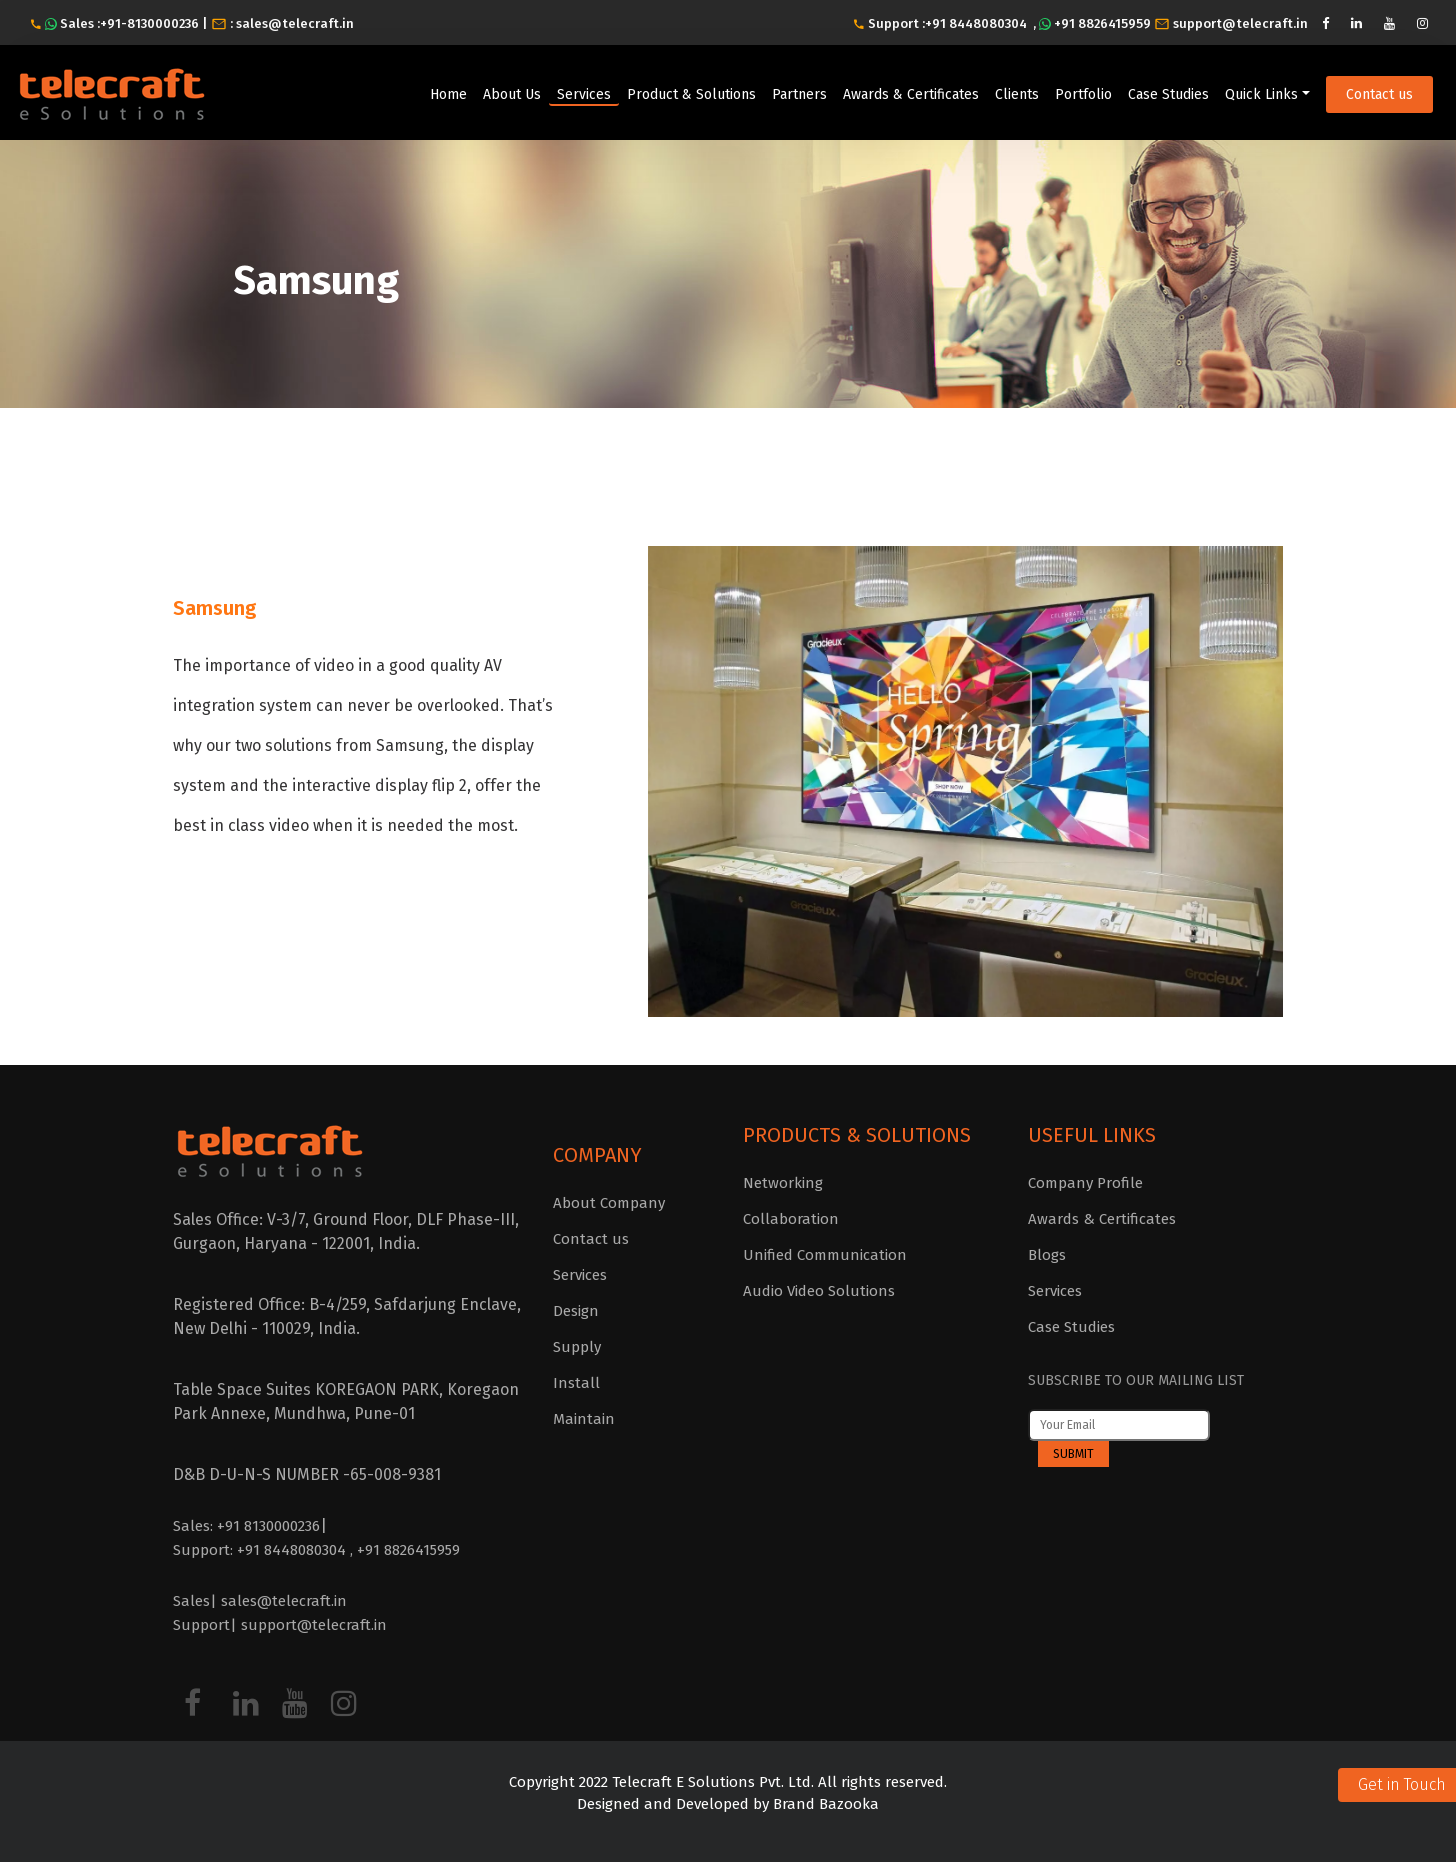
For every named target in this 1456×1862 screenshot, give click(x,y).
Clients (1017, 94)
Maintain (584, 1419)
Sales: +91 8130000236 (246, 1526)
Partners (799, 94)
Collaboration (791, 1219)
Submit (1073, 1454)
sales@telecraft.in (295, 23)
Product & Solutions (691, 94)
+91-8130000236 (151, 23)
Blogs (1047, 1255)
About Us (512, 94)
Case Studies (1168, 94)
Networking (783, 1183)
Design (576, 1311)
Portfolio (1083, 94)
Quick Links (1261, 94)
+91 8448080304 (976, 23)
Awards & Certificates (911, 94)
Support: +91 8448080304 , (265, 1550)
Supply (577, 1347)
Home (448, 94)
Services (584, 94)
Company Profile (1085, 1183)
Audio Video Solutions (819, 1291)
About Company (609, 1203)
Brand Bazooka (824, 1804)
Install (576, 1383)
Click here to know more (293, 909)
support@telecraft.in (1240, 23)
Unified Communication (825, 1255)
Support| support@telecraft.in (280, 1625)
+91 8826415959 (1102, 23)
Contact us (1379, 94)
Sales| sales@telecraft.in (260, 1601)
